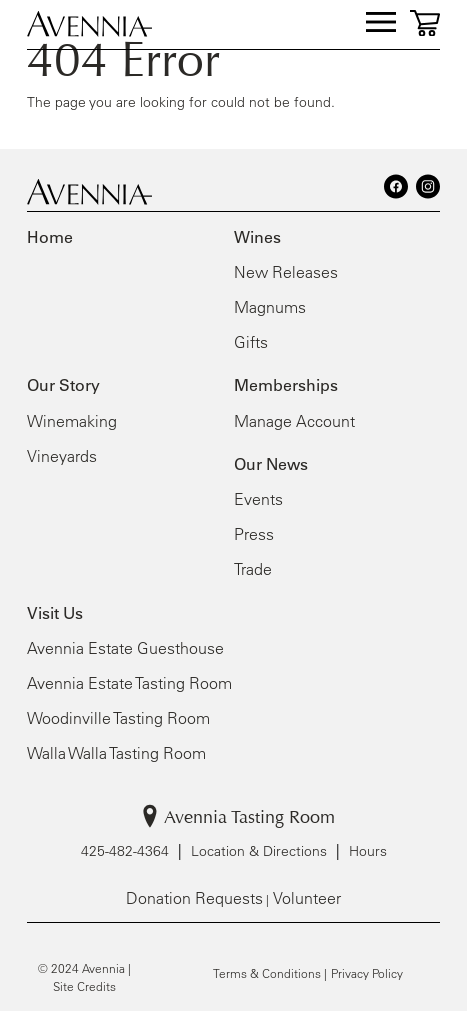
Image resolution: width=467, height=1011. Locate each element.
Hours (368, 851)
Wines (257, 237)
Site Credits (84, 986)
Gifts (251, 342)
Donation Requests (194, 898)
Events (258, 499)
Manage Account (294, 421)
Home (50, 237)
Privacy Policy (367, 973)
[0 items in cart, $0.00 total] (425, 23)
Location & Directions (259, 851)
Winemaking (72, 421)
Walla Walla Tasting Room (116, 753)
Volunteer (307, 898)
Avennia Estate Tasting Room (129, 683)
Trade (253, 569)
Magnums (270, 307)
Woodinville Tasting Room (118, 718)
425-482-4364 (125, 851)
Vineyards (62, 456)
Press (254, 534)
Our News (271, 464)
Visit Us (55, 613)
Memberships (286, 385)
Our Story (63, 385)
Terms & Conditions (267, 973)
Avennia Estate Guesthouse (125, 648)
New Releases (286, 272)
